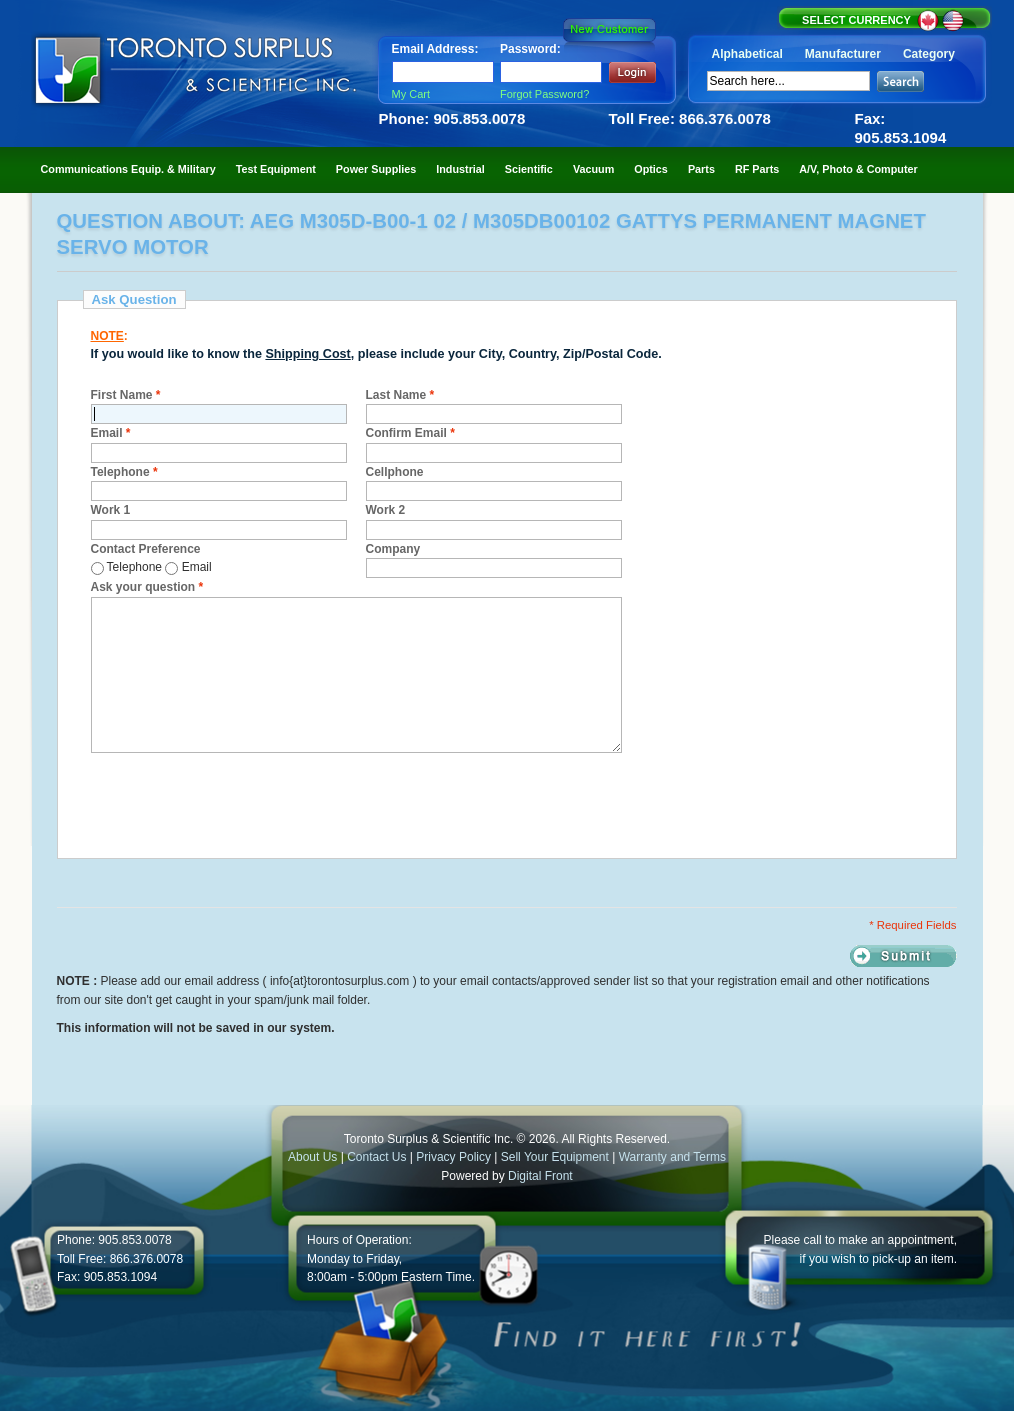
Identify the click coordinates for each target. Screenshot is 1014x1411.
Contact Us (376, 1157)
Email (111, 433)
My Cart (411, 94)
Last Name (400, 395)
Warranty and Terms (672, 1157)
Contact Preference (146, 549)
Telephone (124, 472)
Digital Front (540, 1176)
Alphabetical (747, 54)
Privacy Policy (453, 1157)
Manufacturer (843, 54)
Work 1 (111, 510)
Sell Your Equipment (556, 1157)
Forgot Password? (544, 94)
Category (929, 54)
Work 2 (386, 510)
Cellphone (395, 472)
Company (393, 549)
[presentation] (243, 803)
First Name (126, 395)
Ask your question (147, 587)
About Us (312, 1157)
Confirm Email (410, 433)
